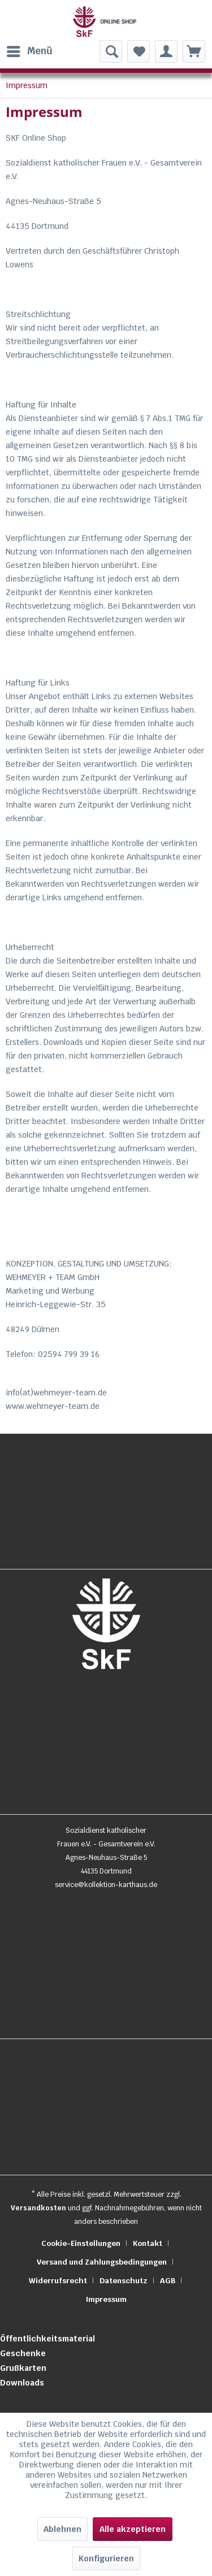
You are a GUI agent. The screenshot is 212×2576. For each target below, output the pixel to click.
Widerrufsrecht (58, 2281)
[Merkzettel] (138, 51)
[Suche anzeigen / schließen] (110, 51)
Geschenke (23, 2353)
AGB (167, 2281)
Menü (30, 49)
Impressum (106, 2299)
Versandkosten (38, 2208)
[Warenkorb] (194, 51)
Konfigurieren (106, 2558)
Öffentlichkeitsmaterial (47, 2339)
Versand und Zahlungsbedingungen (102, 2262)
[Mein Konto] (166, 51)
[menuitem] (29, 51)
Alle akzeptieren (132, 2529)
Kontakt (147, 2243)
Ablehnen (62, 2529)
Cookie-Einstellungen (80, 2243)
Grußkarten (23, 2368)
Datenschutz (123, 2281)
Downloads (22, 2383)
